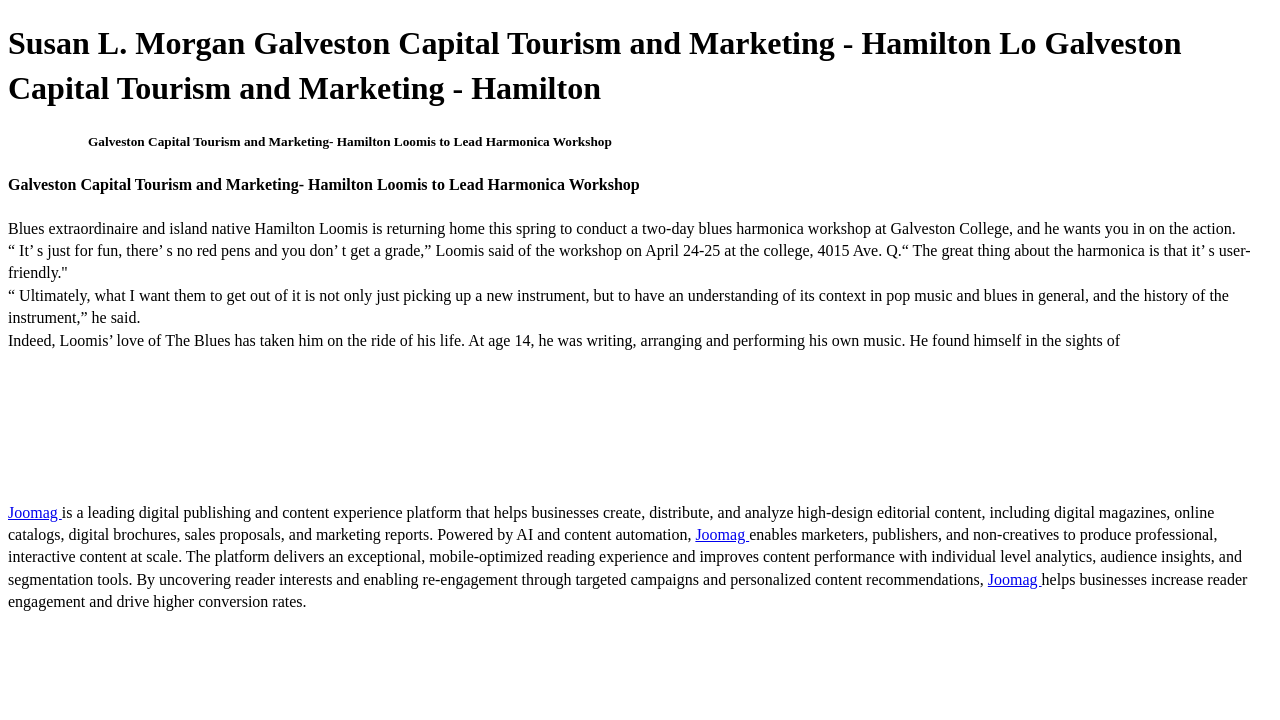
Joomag (35, 512)
